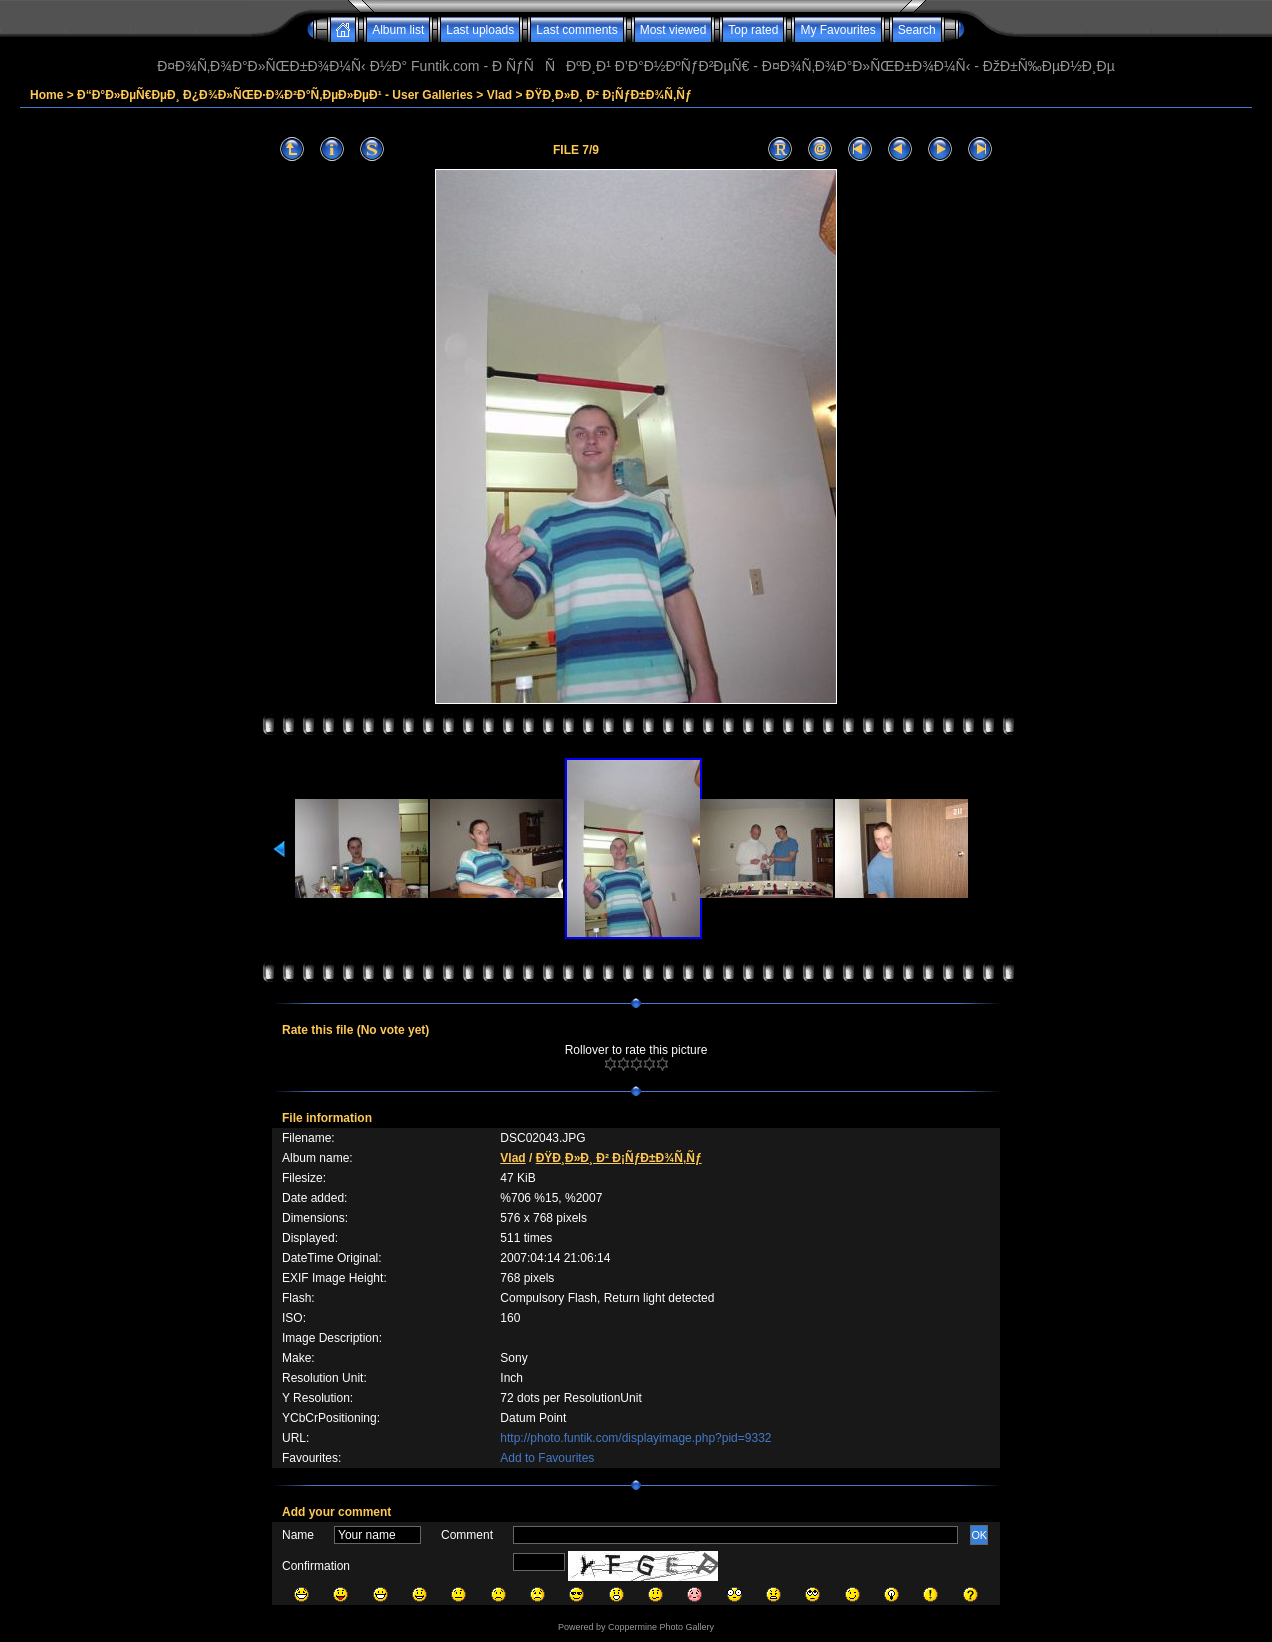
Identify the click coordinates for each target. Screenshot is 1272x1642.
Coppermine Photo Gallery (661, 1627)
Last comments (576, 30)
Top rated (753, 30)
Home (46, 95)
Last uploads (480, 30)
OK (979, 1535)
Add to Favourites (547, 1458)
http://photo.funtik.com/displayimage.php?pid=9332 (635, 1438)
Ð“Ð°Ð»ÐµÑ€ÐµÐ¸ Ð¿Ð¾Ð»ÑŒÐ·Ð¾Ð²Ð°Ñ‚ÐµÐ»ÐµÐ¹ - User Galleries (275, 95)
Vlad (499, 95)
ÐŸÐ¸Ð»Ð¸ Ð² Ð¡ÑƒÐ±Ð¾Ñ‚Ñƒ (609, 95)
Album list (398, 30)
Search (917, 30)
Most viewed (673, 30)
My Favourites (837, 30)
